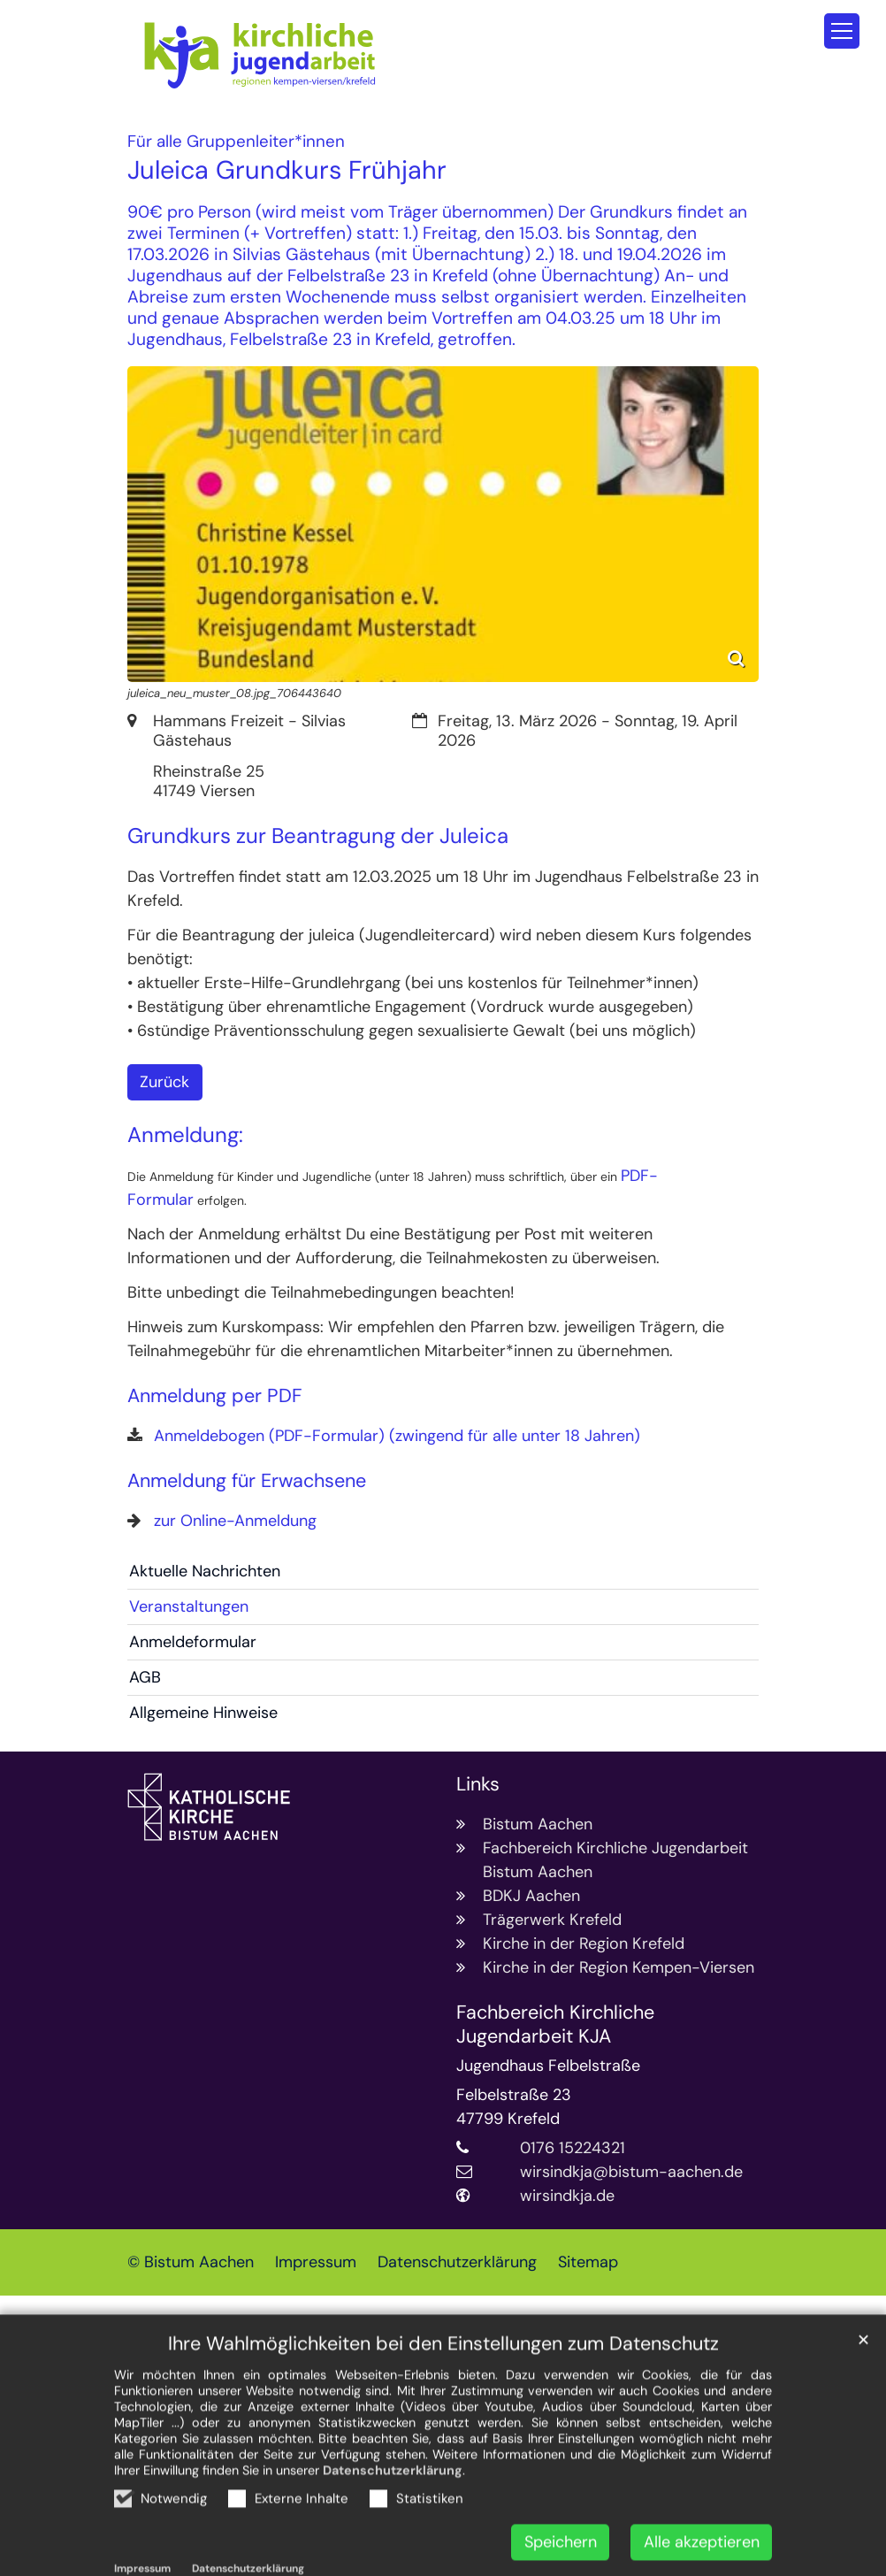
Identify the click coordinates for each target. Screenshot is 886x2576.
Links (478, 1785)
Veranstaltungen (188, 1606)
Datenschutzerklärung (392, 2513)
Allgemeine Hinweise (203, 1712)
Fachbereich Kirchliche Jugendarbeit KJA (555, 2025)
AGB (145, 1677)
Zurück (164, 1081)
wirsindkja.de (567, 2195)
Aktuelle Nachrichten (204, 1571)
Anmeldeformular (192, 1641)
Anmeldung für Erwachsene (246, 1481)
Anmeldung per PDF (214, 1396)
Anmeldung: (185, 1135)
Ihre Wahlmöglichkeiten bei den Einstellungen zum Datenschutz (443, 2387)
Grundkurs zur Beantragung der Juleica (317, 836)
